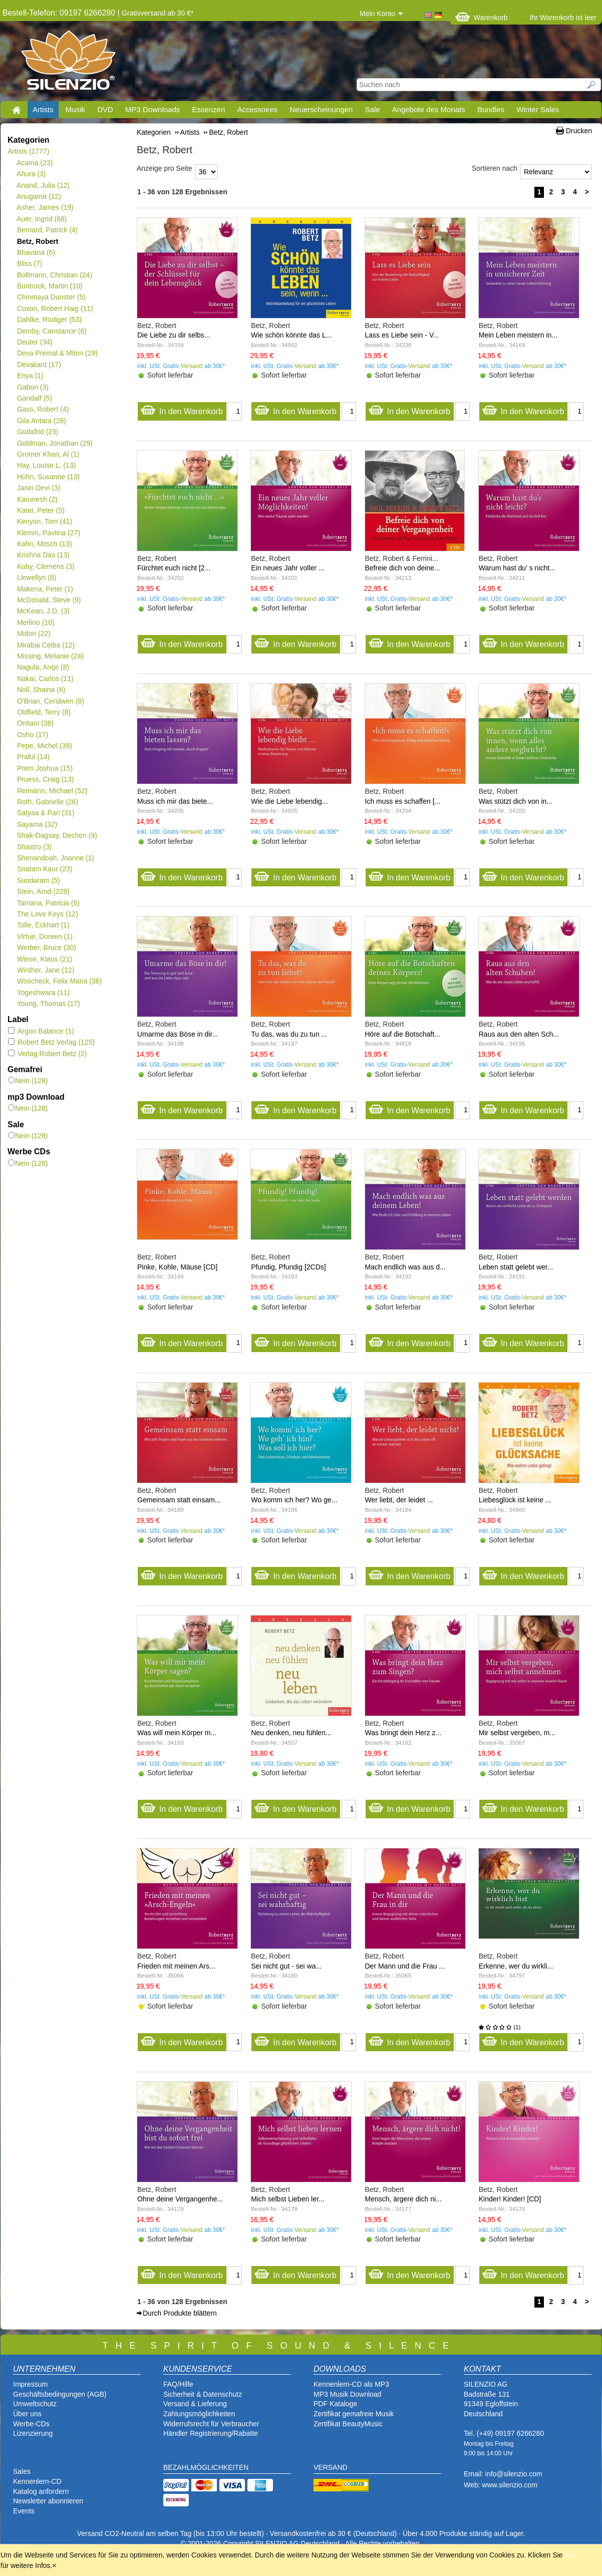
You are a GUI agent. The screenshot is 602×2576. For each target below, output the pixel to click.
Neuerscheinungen (321, 109)
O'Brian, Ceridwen (50, 701)
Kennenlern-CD (37, 2481)
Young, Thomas (48, 1004)
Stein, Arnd (43, 891)
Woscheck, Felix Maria (59, 981)
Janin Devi (38, 488)
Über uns (27, 2414)
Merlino (36, 622)
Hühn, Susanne (48, 477)
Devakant (39, 365)
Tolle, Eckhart (43, 925)
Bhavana (36, 252)
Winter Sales (537, 109)
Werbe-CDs (31, 2424)
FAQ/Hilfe (178, 2384)
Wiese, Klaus (44, 959)
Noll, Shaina (41, 690)
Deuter (35, 342)
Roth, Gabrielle (47, 802)
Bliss (29, 263)
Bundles (490, 109)
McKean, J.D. (43, 611)
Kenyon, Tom (44, 521)
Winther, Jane (45, 970)
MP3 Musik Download (347, 2394)
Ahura (31, 174)
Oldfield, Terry (44, 712)
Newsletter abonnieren (48, 2501)
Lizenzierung (33, 2433)
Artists (43, 109)
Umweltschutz (35, 2404)
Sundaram (38, 880)
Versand (192, 366)
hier (570, 2555)
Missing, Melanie (50, 656)
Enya (30, 376)
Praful (33, 757)
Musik (75, 109)
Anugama (39, 196)
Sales (22, 2471)
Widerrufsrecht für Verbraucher (211, 2424)
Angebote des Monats (428, 109)
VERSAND (331, 2467)
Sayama (37, 824)
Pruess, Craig (45, 779)
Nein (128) (28, 1081)
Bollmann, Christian (54, 275)
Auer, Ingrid (42, 219)
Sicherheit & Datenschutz (202, 2394)
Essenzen (208, 109)
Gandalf (34, 398)
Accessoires (257, 109)
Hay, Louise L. (46, 465)
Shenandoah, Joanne (55, 858)
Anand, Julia (43, 185)
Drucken (579, 131)
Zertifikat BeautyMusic (348, 2424)
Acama (35, 163)
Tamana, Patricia (48, 903)
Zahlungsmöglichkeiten (199, 2414)
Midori (34, 633)
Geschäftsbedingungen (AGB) (60, 2394)
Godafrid (37, 432)
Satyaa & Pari (45, 813)
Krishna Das (43, 555)
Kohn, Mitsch (44, 544)
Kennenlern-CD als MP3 (351, 2384)
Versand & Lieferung (195, 2404)
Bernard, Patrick (47, 230)
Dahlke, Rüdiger (49, 319)
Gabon (33, 387)
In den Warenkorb (181, 409)
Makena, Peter (45, 589)
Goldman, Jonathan (55, 443)
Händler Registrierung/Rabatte (210, 2433)
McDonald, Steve (49, 600)
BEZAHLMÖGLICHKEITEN (205, 2467)
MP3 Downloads (152, 109)
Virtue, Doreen (45, 936)
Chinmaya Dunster (51, 297)
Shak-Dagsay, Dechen (57, 835)
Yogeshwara (43, 993)
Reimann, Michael (52, 791)
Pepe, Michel (44, 746)
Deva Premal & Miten (57, 353)
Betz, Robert (37, 241)
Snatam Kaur (44, 869)
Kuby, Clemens (46, 566)
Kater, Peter (41, 510)
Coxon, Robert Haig (55, 308)
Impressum (30, 2384)
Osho (32, 735)
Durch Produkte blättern (180, 2313)
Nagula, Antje (43, 667)
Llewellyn (37, 577)
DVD (105, 109)
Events (24, 2511)
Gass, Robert (43, 409)
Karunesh (37, 499)
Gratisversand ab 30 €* (157, 13)
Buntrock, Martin (50, 286)
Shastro (34, 847)
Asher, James (45, 207)
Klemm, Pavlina (48, 533)
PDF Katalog (333, 2404)
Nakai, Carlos (45, 679)
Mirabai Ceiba (46, 645)
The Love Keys (47, 914)
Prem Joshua (45, 768)
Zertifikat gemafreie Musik (354, 2414)
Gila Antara (41, 421)
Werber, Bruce (46, 947)
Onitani (35, 723)
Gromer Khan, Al (48, 454)
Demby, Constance (52, 331)
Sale (372, 109)
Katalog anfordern (41, 2491)
